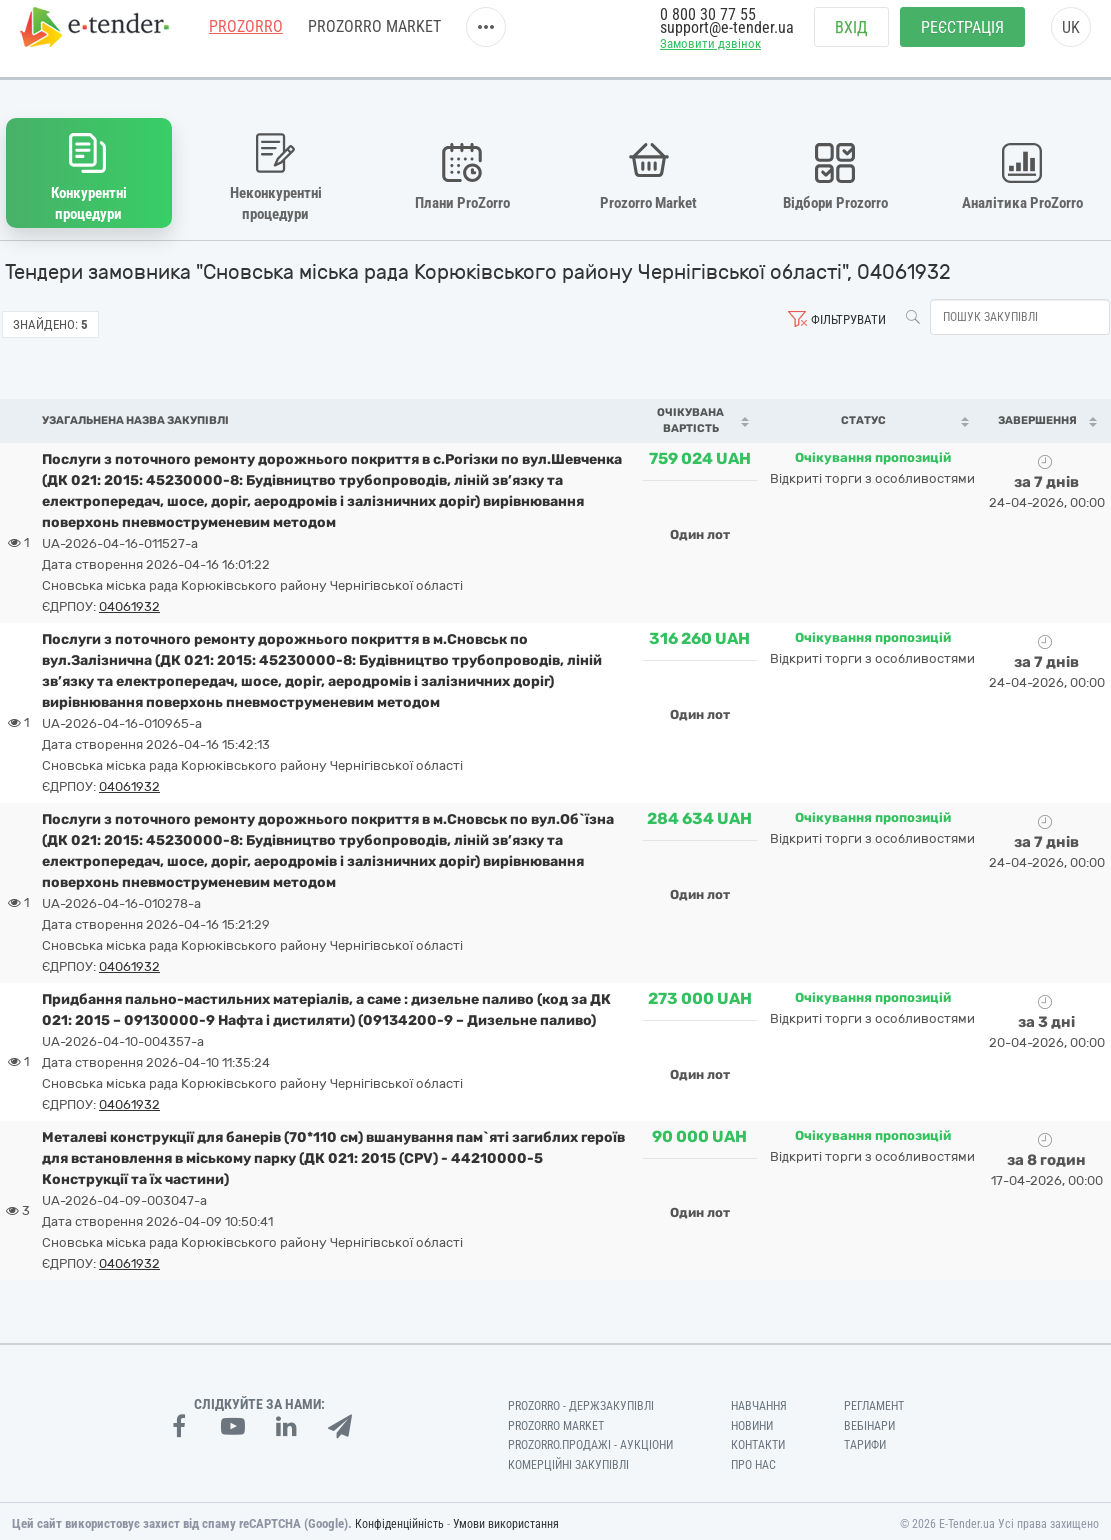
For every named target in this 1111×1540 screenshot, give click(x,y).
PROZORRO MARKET (374, 39)
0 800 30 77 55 (708, 27)
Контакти (758, 1440)
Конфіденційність (399, 1519)
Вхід (851, 40)
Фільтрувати (848, 314)
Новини (752, 1420)
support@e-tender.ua (727, 40)
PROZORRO (246, 39)
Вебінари (869, 1420)
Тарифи (865, 1440)
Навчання (759, 1400)
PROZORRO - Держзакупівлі (581, 1400)
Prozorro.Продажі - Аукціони (590, 1440)
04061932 (129, 600)
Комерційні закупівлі (568, 1460)
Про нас (753, 1460)
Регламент (874, 1400)
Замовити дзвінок (710, 56)
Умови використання (506, 1519)
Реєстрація (962, 40)
